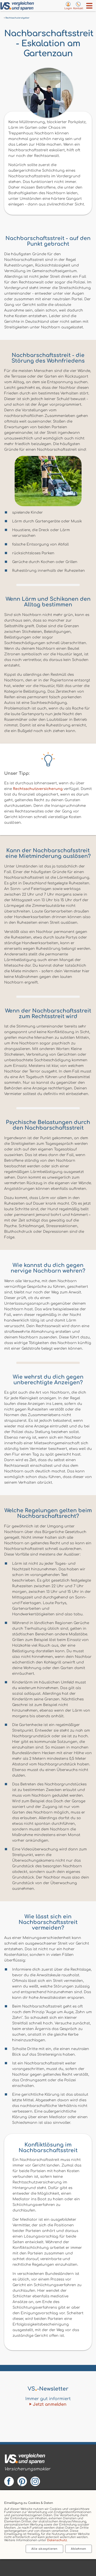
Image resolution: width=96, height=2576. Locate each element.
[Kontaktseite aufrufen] (78, 5)
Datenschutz (57, 2540)
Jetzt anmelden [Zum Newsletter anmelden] (50, 2404)
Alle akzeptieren (44, 2548)
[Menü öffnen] (89, 6)
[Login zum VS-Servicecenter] (68, 5)
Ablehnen (78, 2548)
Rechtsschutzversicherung (38, 789)
